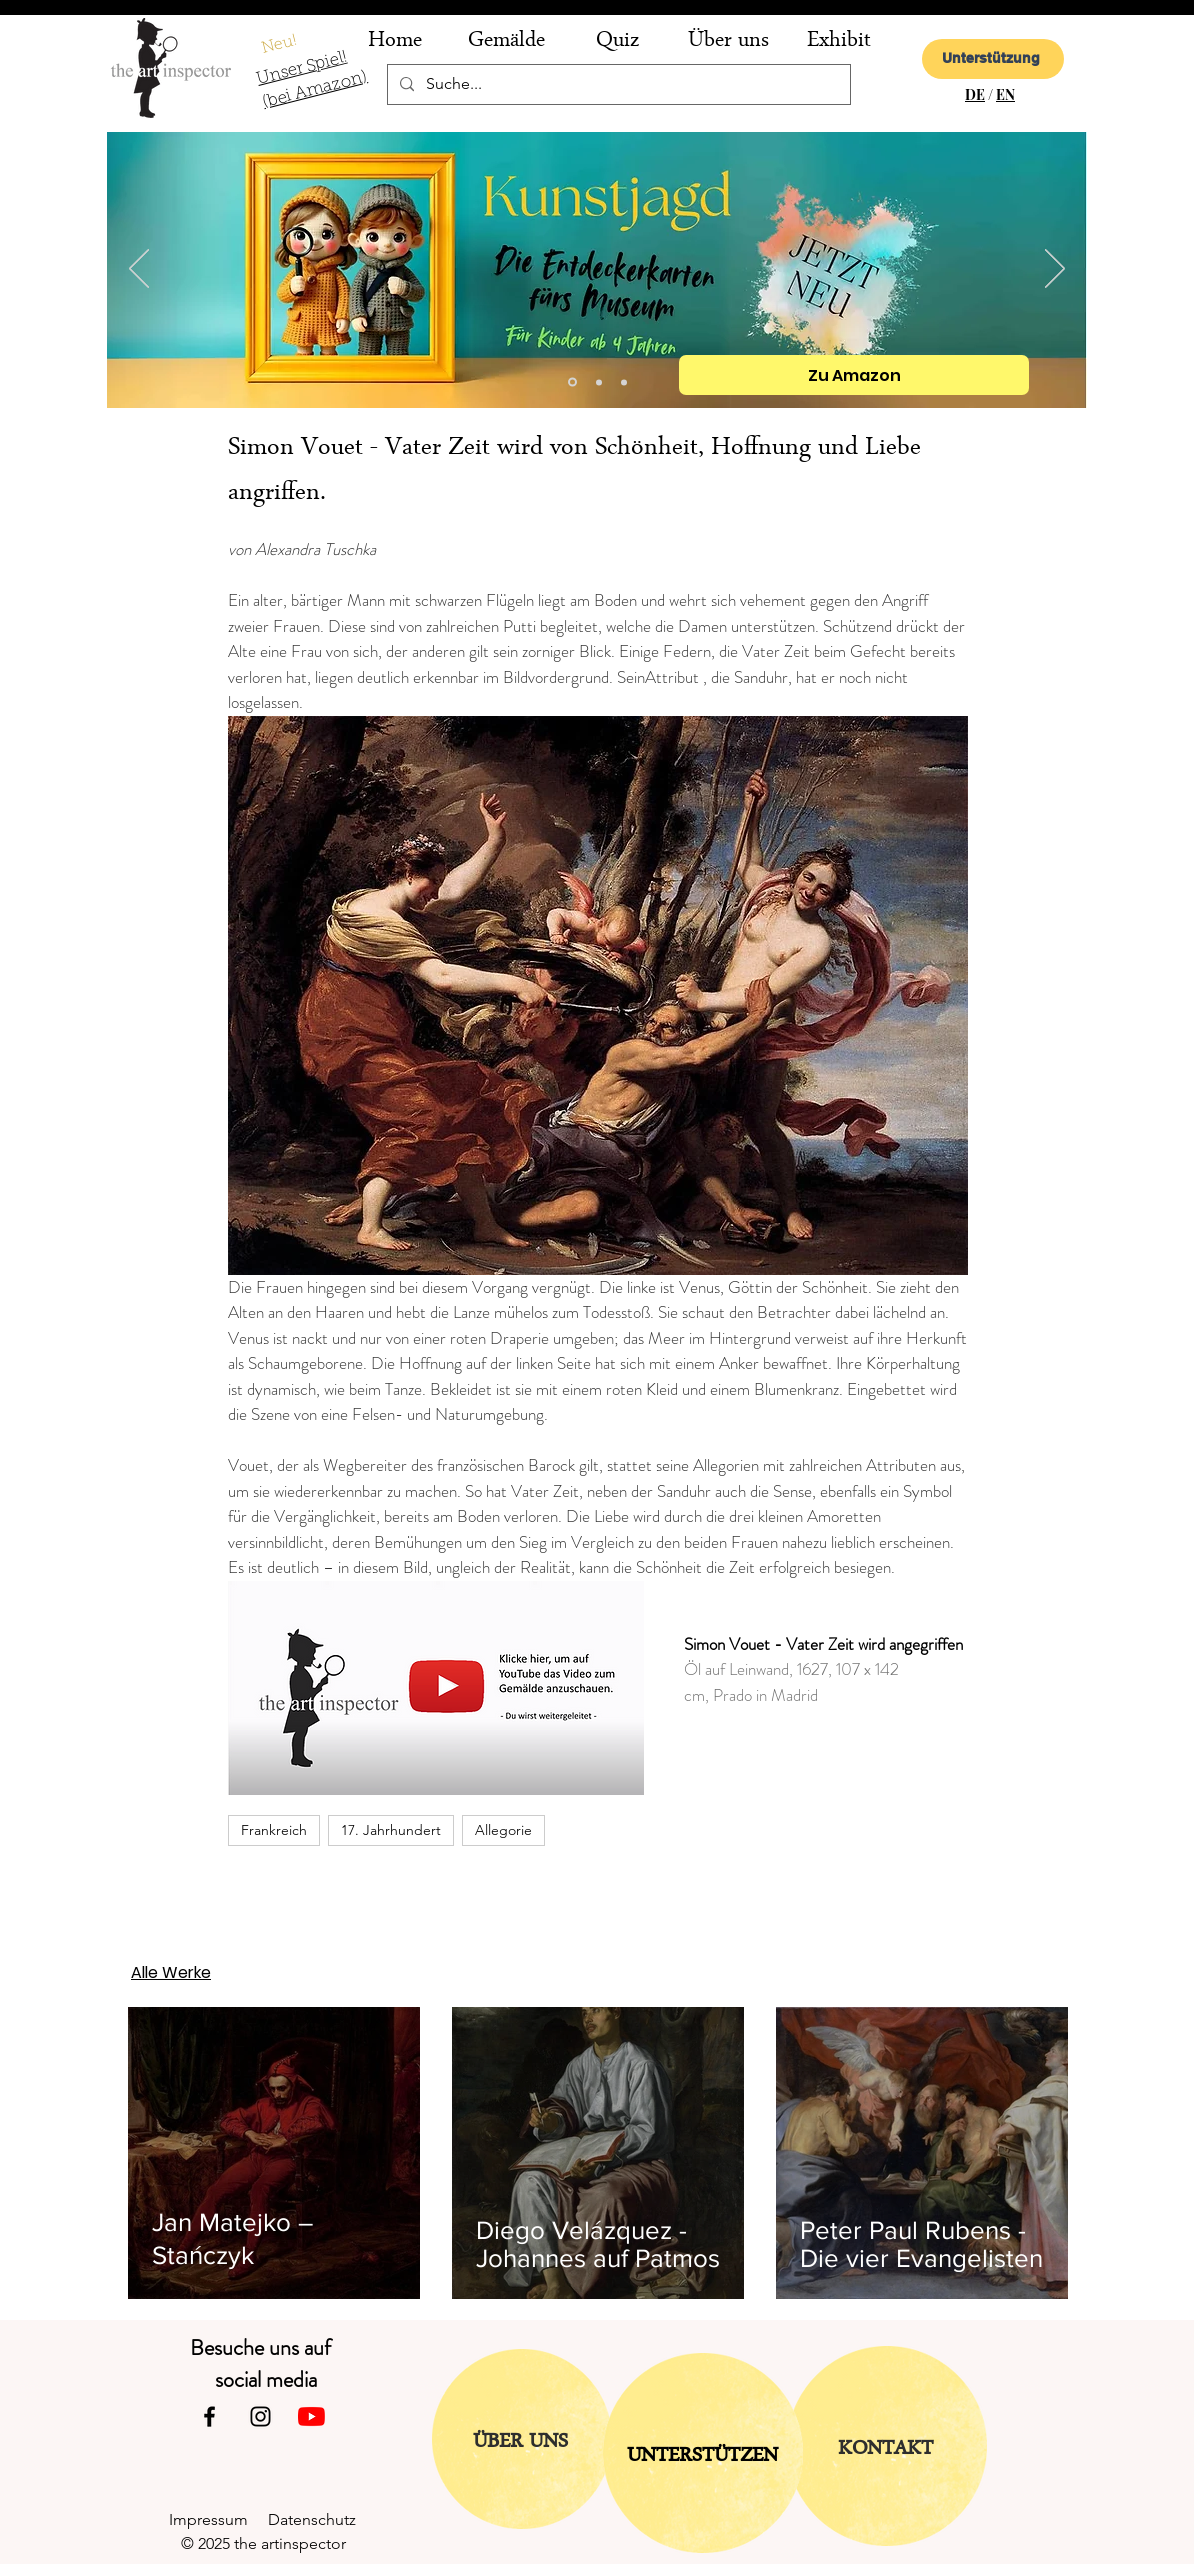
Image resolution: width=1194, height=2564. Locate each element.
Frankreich (274, 1830)
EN (1005, 94)
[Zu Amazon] (854, 375)
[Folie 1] (624, 382)
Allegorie (503, 1830)
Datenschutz (320, 2519)
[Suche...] (617, 84)
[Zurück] (139, 270)
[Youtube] (311, 2416)
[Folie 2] (599, 382)
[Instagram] (260, 2416)
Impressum (218, 2519)
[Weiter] (1055, 270)
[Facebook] (209, 2416)
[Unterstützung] (993, 59)
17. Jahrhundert (391, 1830)
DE (975, 94)
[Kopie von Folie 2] (572, 382)
